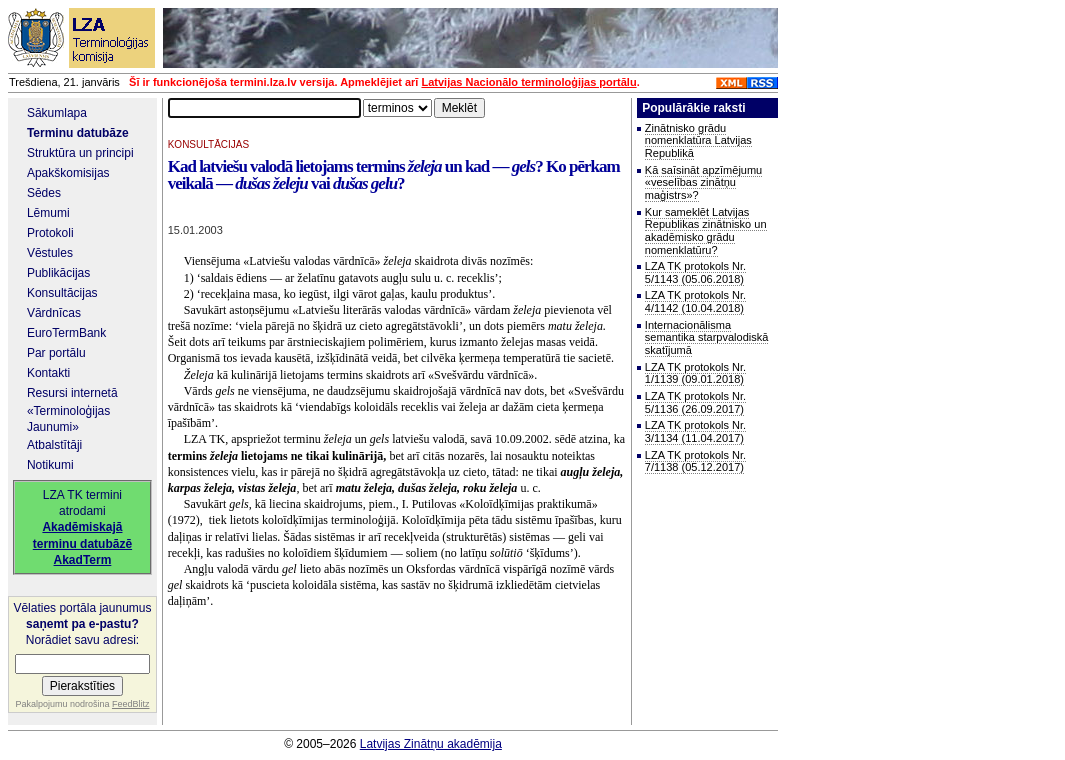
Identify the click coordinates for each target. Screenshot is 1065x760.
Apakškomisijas (68, 173)
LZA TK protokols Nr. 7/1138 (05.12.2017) (695, 461)
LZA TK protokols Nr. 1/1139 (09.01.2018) (695, 373)
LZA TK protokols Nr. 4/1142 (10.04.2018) (695, 301)
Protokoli (50, 233)
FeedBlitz (131, 704)
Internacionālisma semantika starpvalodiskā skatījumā (707, 337)
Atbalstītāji (54, 445)
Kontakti (48, 373)
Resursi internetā (72, 393)
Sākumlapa (57, 113)
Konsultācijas (62, 293)
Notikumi (50, 465)
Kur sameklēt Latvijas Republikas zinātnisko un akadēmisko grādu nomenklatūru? (706, 231)
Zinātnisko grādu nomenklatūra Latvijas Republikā (698, 140)
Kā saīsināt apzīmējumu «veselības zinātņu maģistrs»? (703, 182)
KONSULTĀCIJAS (209, 144)
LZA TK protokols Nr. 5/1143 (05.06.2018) (695, 272)
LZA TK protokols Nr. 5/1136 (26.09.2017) (695, 402)
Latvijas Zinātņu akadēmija (431, 744)
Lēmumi (48, 213)
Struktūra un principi (80, 153)
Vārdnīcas (54, 313)
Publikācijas (58, 273)
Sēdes (44, 193)
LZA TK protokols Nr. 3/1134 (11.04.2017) (695, 431)
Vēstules (50, 253)
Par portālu (56, 353)
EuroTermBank (66, 333)
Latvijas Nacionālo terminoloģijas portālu (528, 82)
